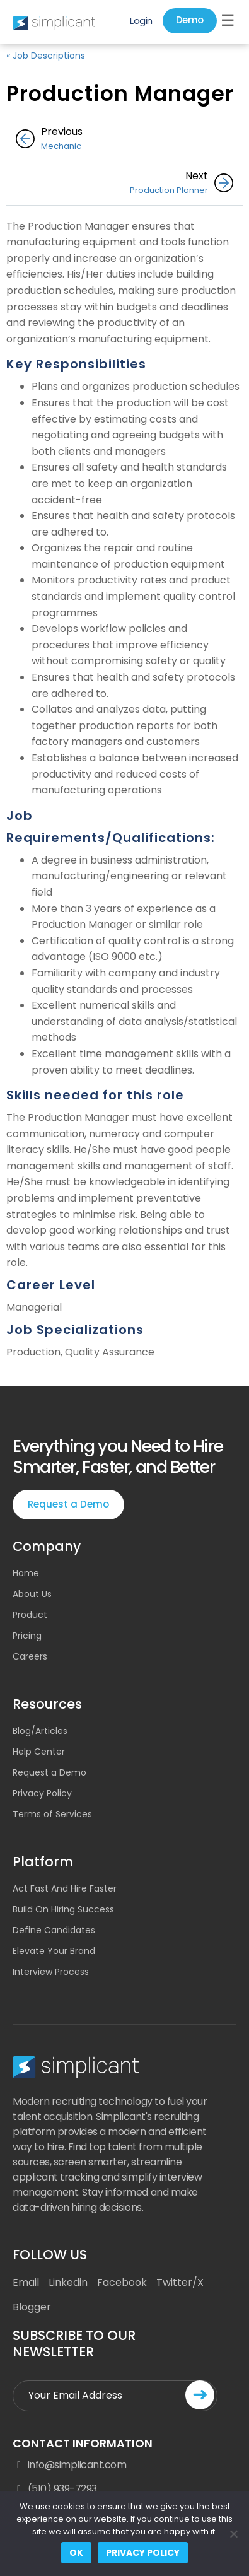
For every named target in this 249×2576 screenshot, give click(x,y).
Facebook (122, 2282)
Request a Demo (68, 1504)
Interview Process (51, 1971)
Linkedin (68, 2282)
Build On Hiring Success (63, 1909)
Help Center (39, 1751)
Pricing (27, 1635)
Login (141, 20)
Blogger (32, 2307)
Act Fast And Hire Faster (65, 1888)
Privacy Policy (42, 1793)
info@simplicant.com (69, 2465)
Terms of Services (52, 1814)
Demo (190, 19)
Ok (76, 2552)
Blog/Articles (40, 1730)
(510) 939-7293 (55, 2489)
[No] (233, 2533)
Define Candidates (54, 1930)
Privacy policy (143, 2552)
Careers (30, 1656)
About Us (32, 1594)
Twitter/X (180, 2282)
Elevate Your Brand (54, 1951)
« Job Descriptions (45, 55)
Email (26, 2282)
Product (30, 1614)
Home (26, 1573)
